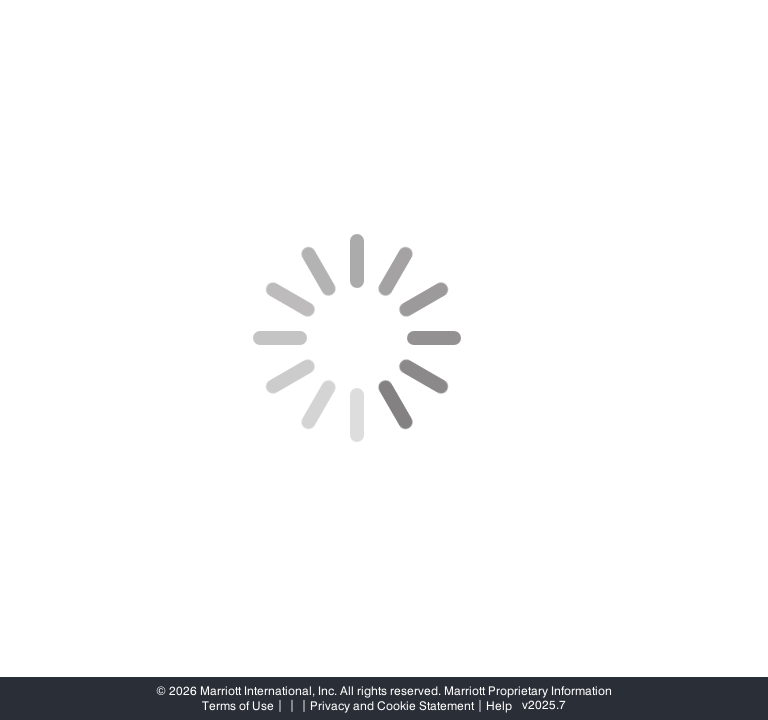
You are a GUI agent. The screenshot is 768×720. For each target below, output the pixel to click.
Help (499, 706)
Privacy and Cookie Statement (392, 706)
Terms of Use (238, 706)
